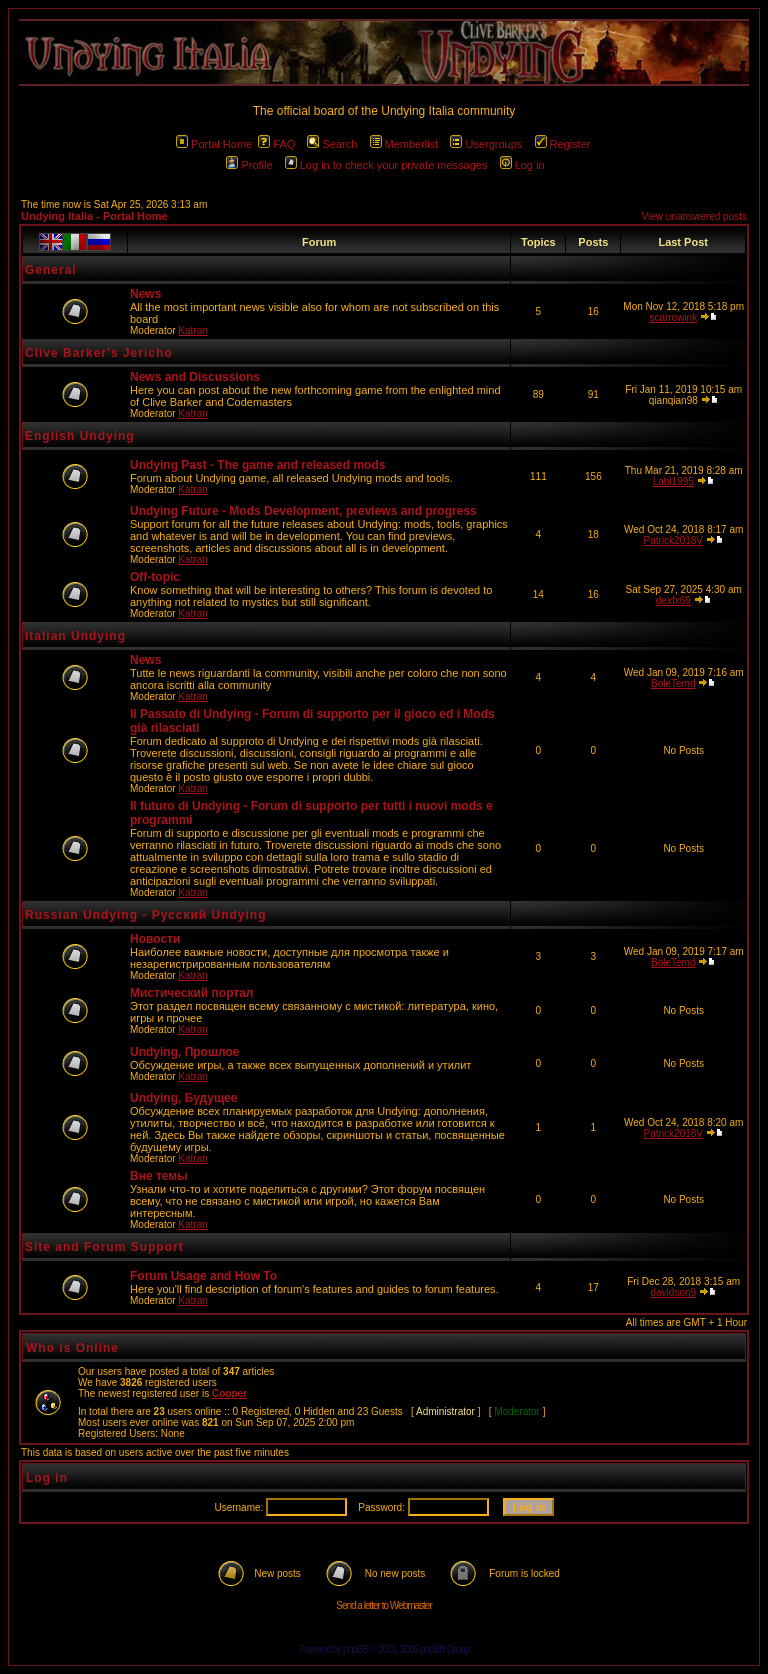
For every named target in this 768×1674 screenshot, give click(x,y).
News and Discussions (195, 377)
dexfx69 (673, 600)
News (145, 294)
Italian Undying (75, 636)
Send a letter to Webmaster (384, 1605)
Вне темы (158, 1176)
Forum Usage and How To (203, 1276)
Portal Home (214, 144)
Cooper (229, 1393)
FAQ (276, 144)
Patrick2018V (673, 540)
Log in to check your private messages (386, 165)
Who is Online (72, 1348)
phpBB (355, 1649)
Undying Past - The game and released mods (257, 465)
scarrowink (673, 317)
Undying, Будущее (183, 1098)
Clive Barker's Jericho (99, 353)
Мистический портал (191, 993)
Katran (192, 330)
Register (563, 144)
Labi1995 (673, 481)
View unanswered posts (694, 216)
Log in (522, 165)
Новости (155, 939)
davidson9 (673, 1292)
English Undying (80, 436)
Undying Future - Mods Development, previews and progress (303, 511)
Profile (249, 165)
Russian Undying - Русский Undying (146, 915)
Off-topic (155, 577)
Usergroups (486, 144)
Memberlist (404, 144)
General (51, 270)
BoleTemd (673, 683)
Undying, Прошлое (184, 1052)
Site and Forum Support (104, 1247)
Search (332, 144)
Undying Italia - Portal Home (94, 216)
